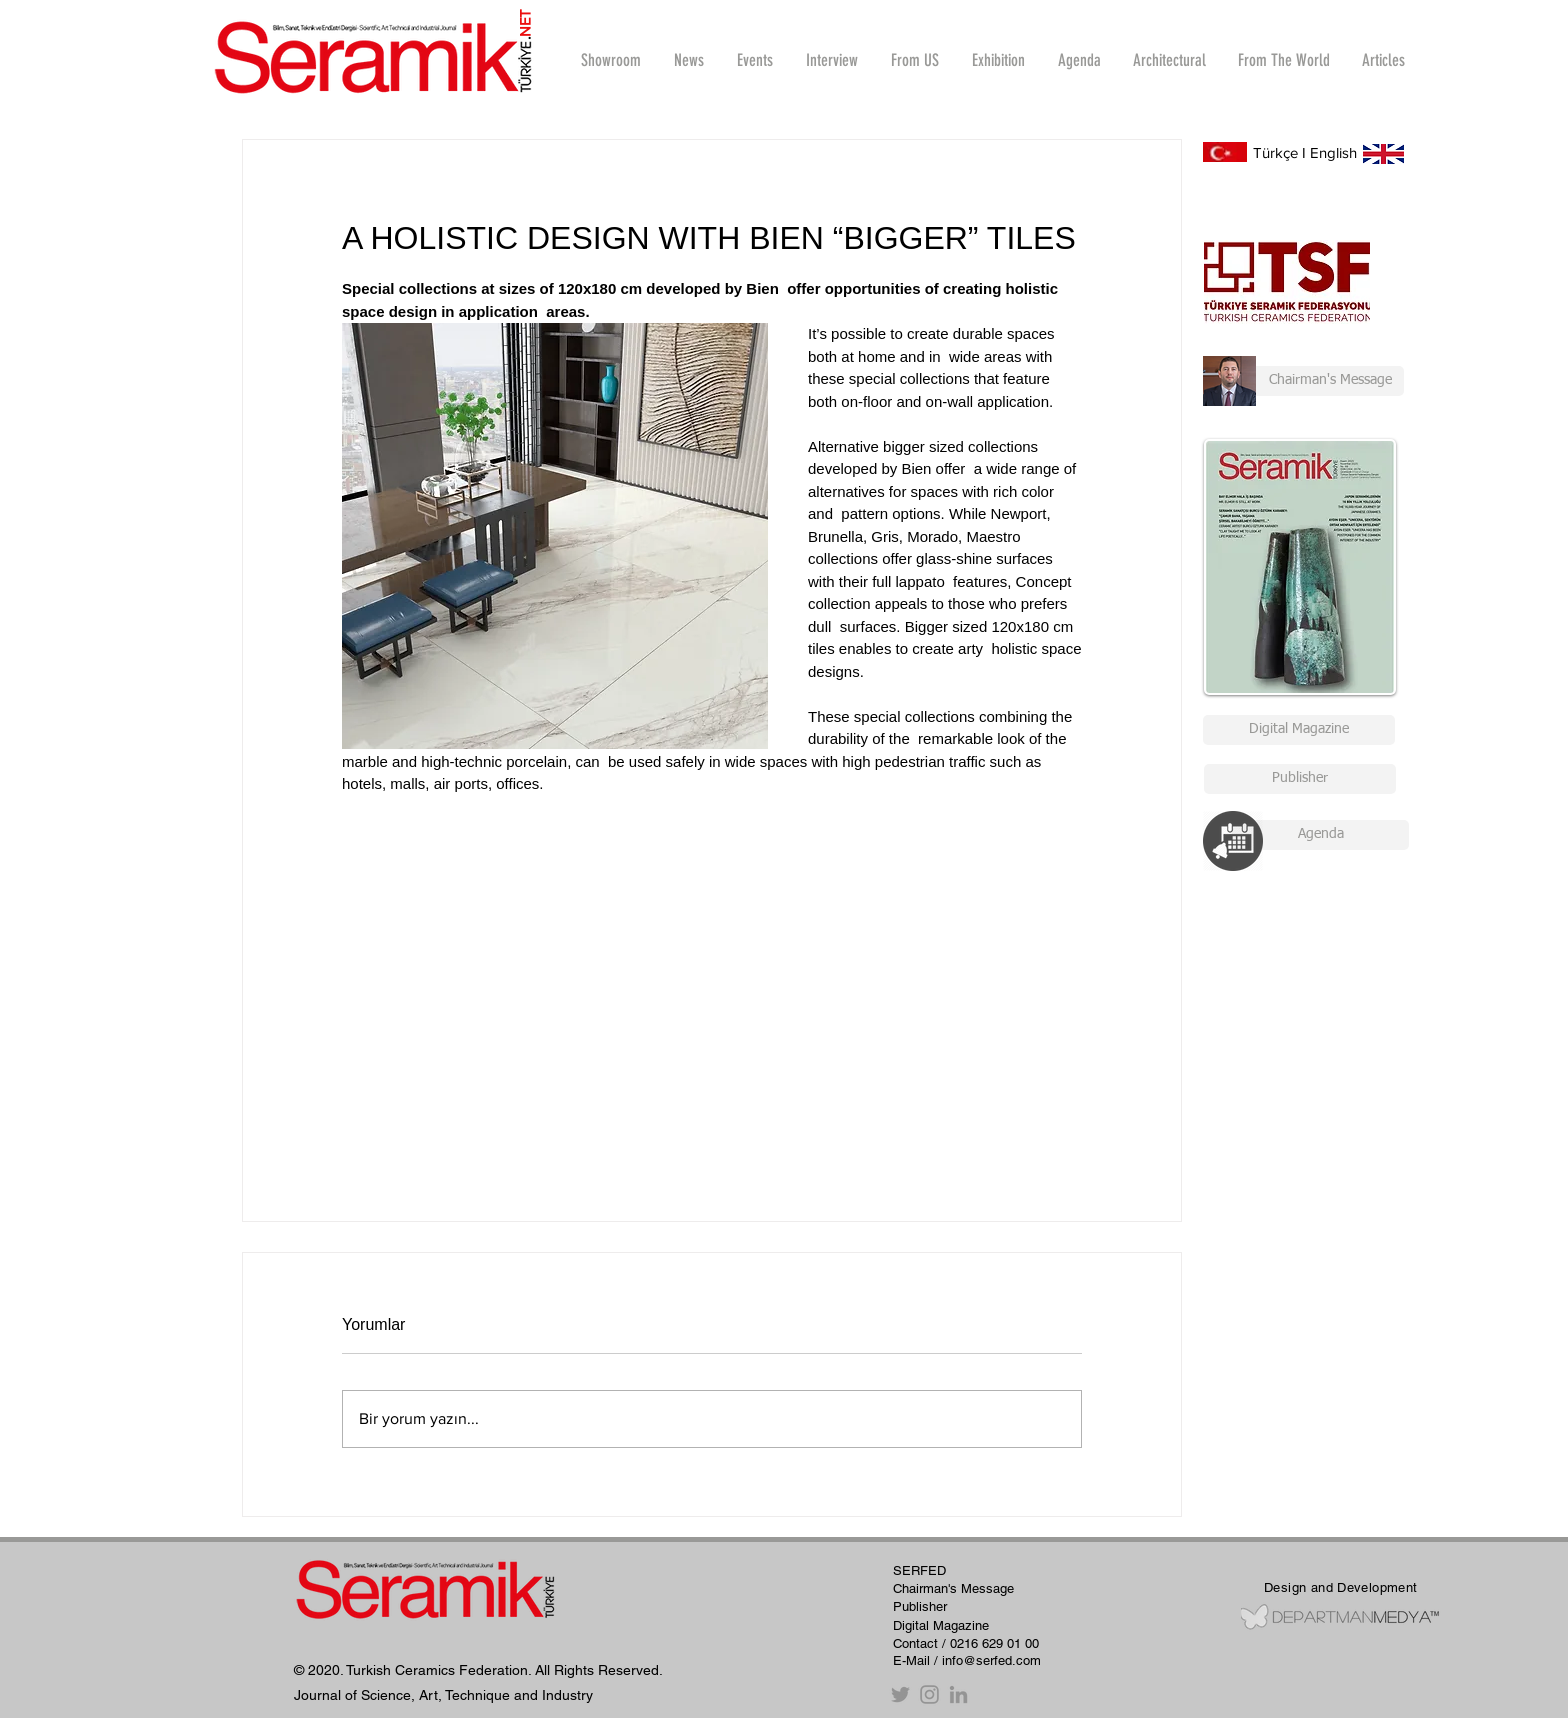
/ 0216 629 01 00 (990, 1643)
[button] (831, 60)
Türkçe (1275, 152)
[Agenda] (1320, 835)
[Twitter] (900, 1694)
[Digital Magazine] (1299, 730)
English (1333, 152)
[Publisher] (1300, 779)
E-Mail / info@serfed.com (967, 1660)
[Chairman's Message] (1303, 381)
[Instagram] (929, 1694)
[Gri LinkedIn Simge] (958, 1694)
